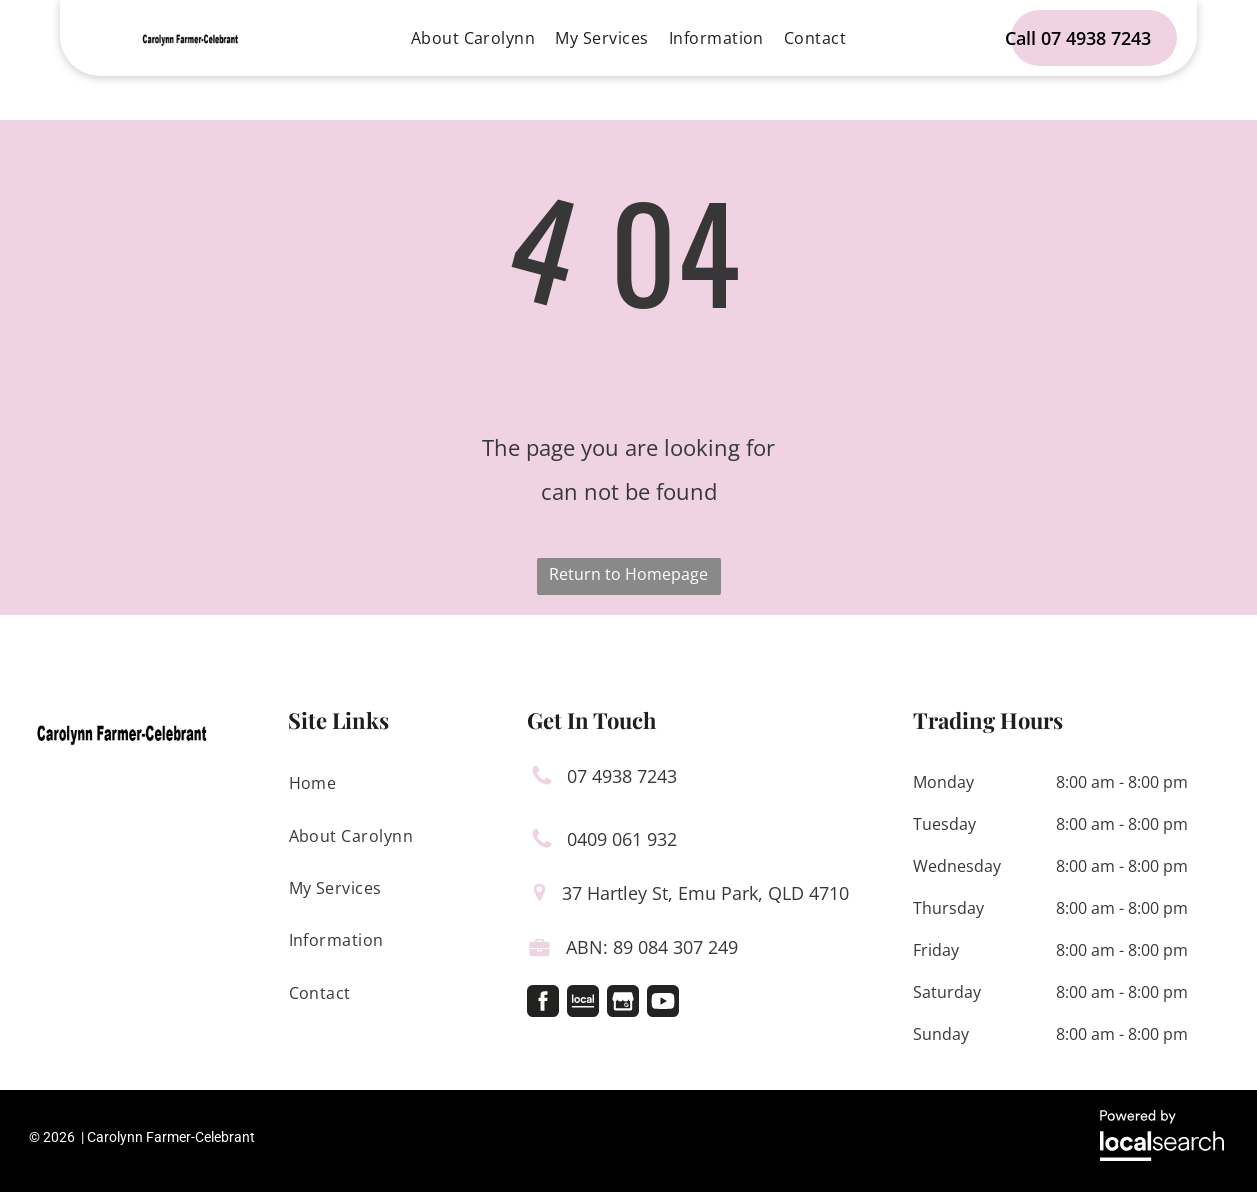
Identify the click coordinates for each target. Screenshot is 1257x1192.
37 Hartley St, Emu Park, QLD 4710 (705, 893)
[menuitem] (473, 38)
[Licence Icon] (539, 952)
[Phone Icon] (542, 781)
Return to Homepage (628, 574)
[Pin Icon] (539, 895)
